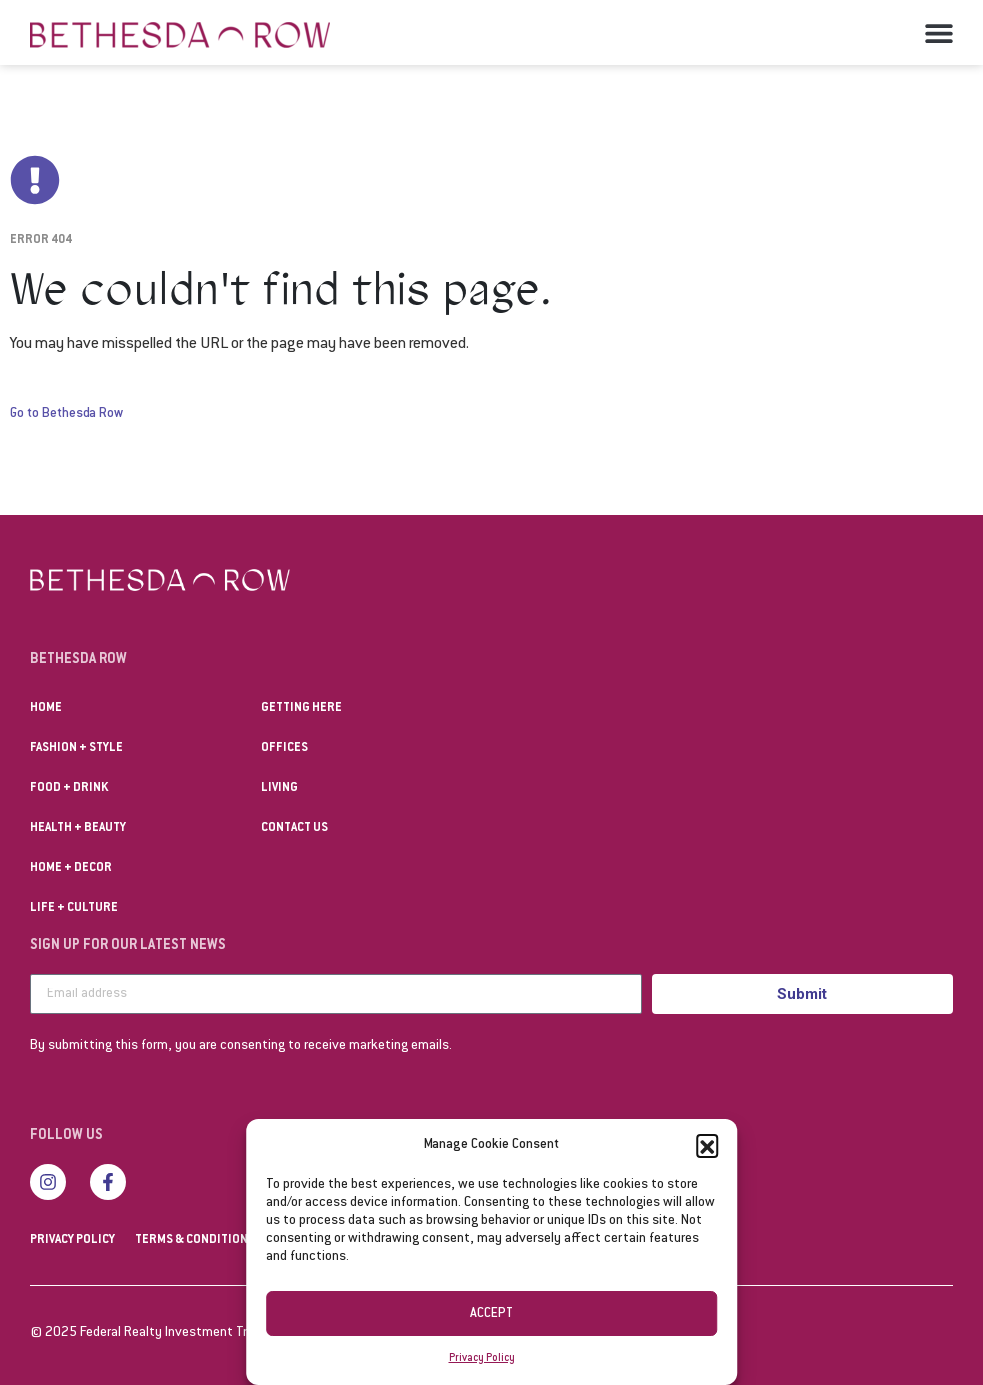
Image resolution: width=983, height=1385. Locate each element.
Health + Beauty (78, 828)
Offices (284, 748)
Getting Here (301, 708)
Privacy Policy (482, 1358)
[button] (707, 1145)
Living (279, 788)
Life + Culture (74, 908)
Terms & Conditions (195, 1240)
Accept (491, 1314)
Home (46, 708)
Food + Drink (69, 788)
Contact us (294, 828)
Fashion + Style (76, 748)
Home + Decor (71, 868)
